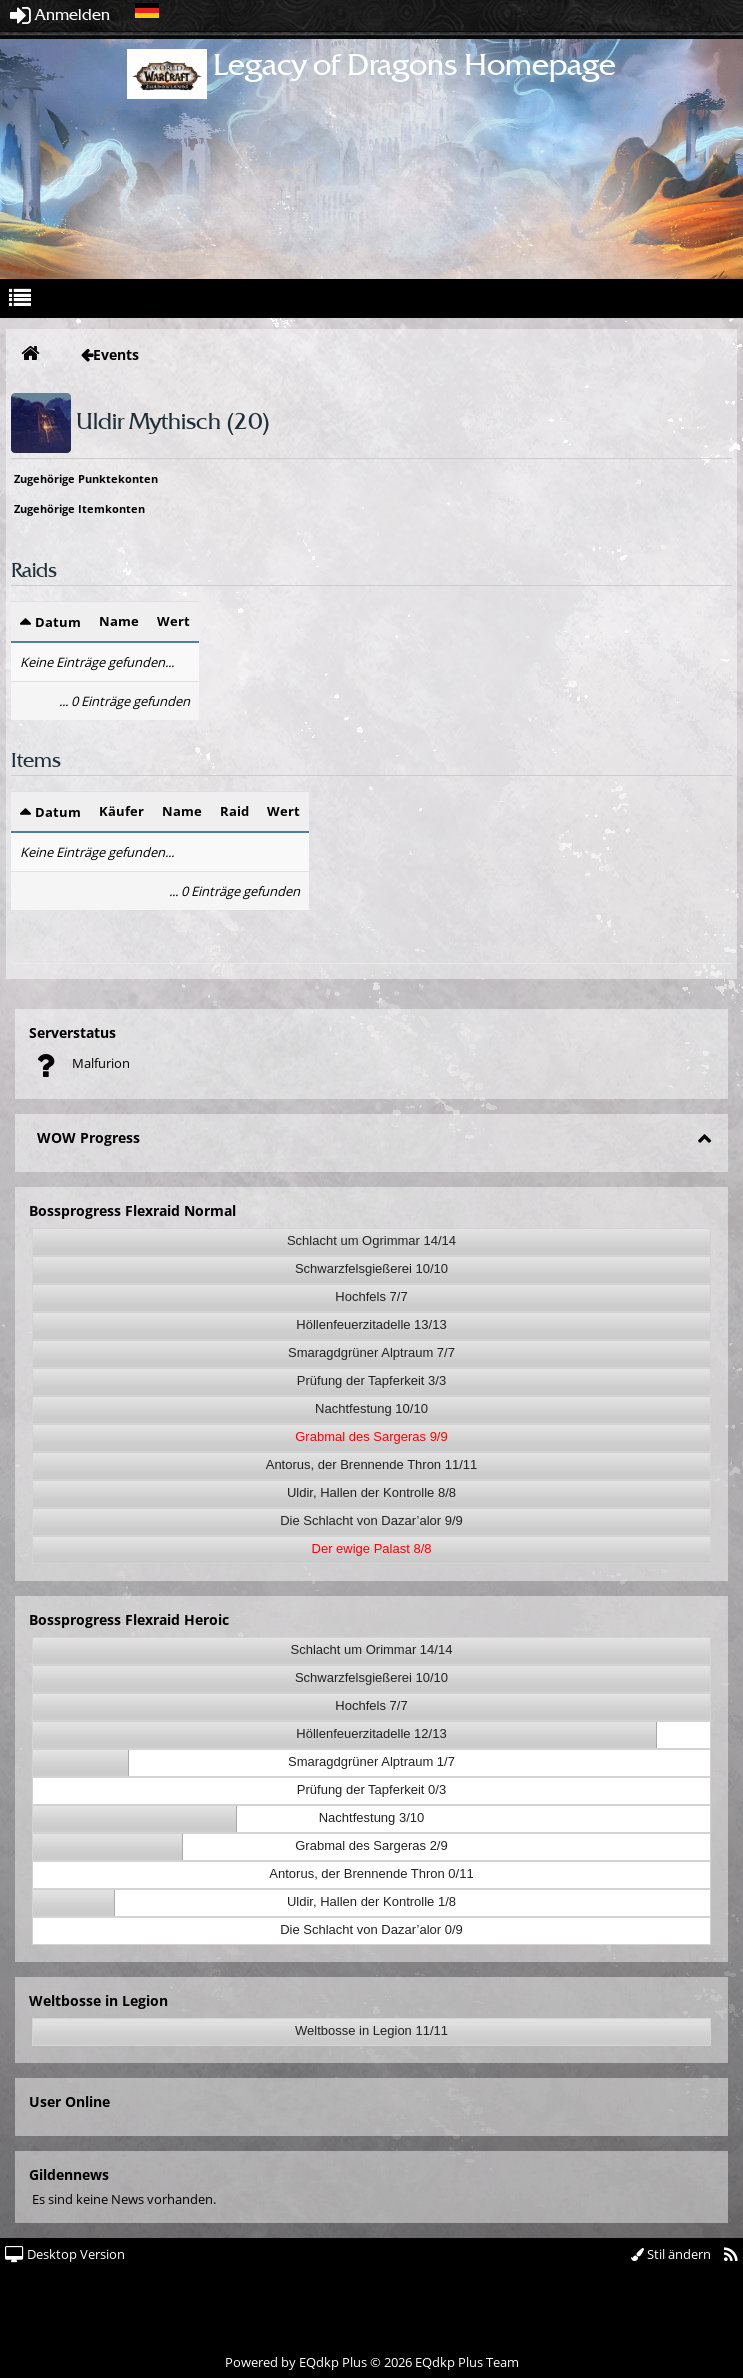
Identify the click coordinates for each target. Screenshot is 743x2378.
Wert (173, 621)
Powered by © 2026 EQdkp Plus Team (372, 2362)
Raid (234, 811)
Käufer (121, 811)
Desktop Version (65, 2254)
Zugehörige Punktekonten (86, 478)
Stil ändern (671, 2254)
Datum (58, 622)
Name (119, 621)
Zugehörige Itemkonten (79, 508)
